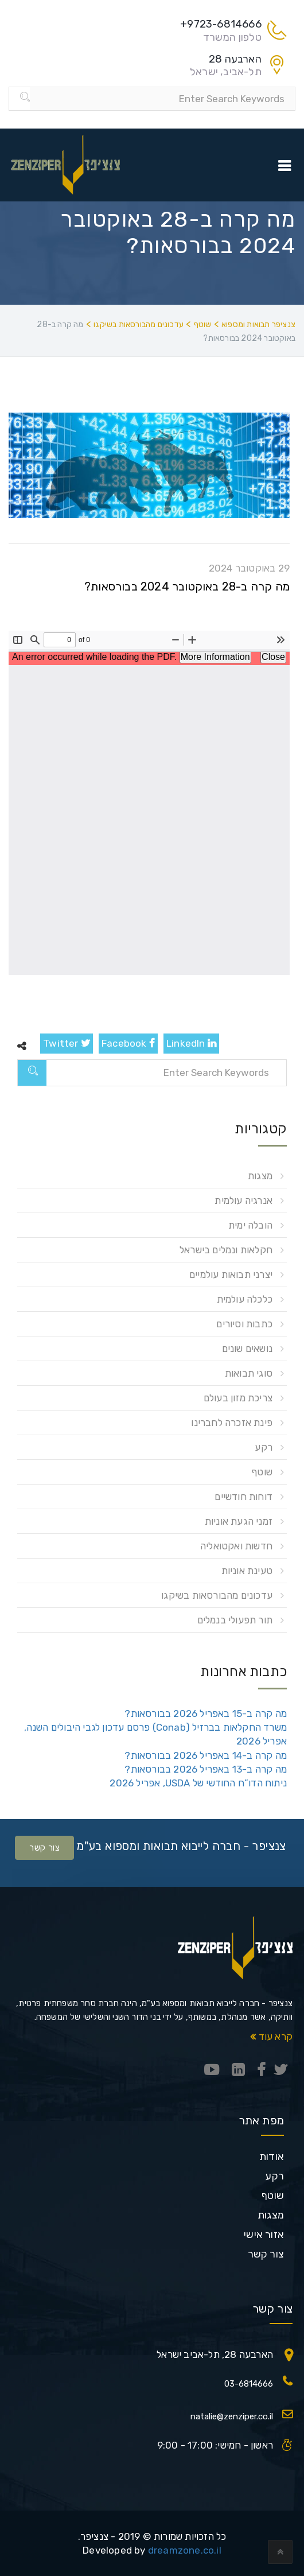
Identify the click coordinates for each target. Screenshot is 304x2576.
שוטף (261, 1472)
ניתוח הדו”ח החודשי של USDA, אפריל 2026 (198, 1783)
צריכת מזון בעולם (238, 1398)
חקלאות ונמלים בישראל (226, 1250)
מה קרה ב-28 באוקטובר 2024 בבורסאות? (187, 586)
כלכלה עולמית (244, 1299)
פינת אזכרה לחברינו (231, 1422)
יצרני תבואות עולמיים (230, 1274)
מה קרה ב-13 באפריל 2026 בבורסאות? (205, 1769)
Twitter (66, 1043)
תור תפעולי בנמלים (234, 1620)
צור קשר (44, 1848)
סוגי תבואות (248, 1373)
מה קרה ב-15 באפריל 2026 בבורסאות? (205, 1713)
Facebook (128, 1043)
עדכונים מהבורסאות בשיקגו (216, 1595)
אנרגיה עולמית (243, 1200)
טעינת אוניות (246, 1570)
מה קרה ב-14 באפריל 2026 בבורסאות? (205, 1755)
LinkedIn (191, 1043)
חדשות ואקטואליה (236, 1546)
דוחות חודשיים (243, 1496)
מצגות (260, 1176)
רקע (263, 1447)
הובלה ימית (250, 1225)
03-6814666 (248, 2384)
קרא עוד (271, 2036)
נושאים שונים (247, 1348)
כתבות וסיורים (244, 1324)
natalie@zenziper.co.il (231, 2416)
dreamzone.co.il (184, 2550)
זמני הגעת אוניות (238, 1521)
